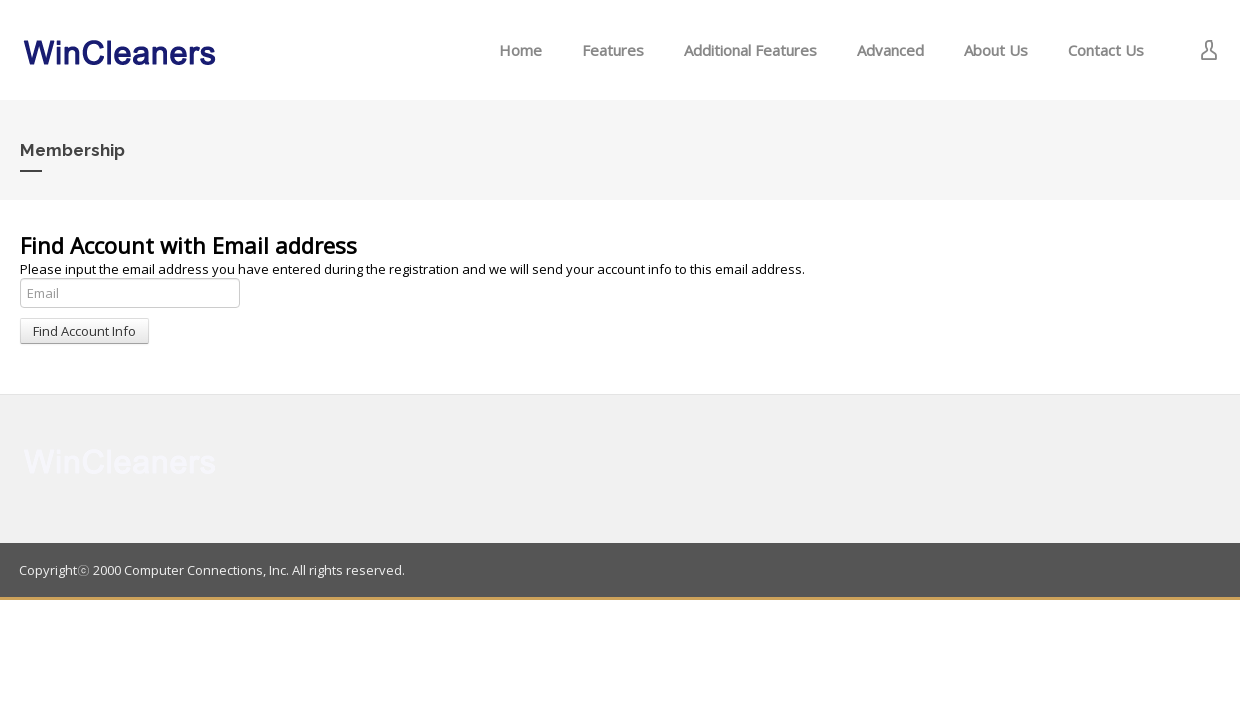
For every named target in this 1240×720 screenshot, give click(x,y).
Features (613, 50)
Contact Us (1106, 50)
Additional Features (750, 50)
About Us (996, 50)
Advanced (890, 50)
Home (520, 50)
